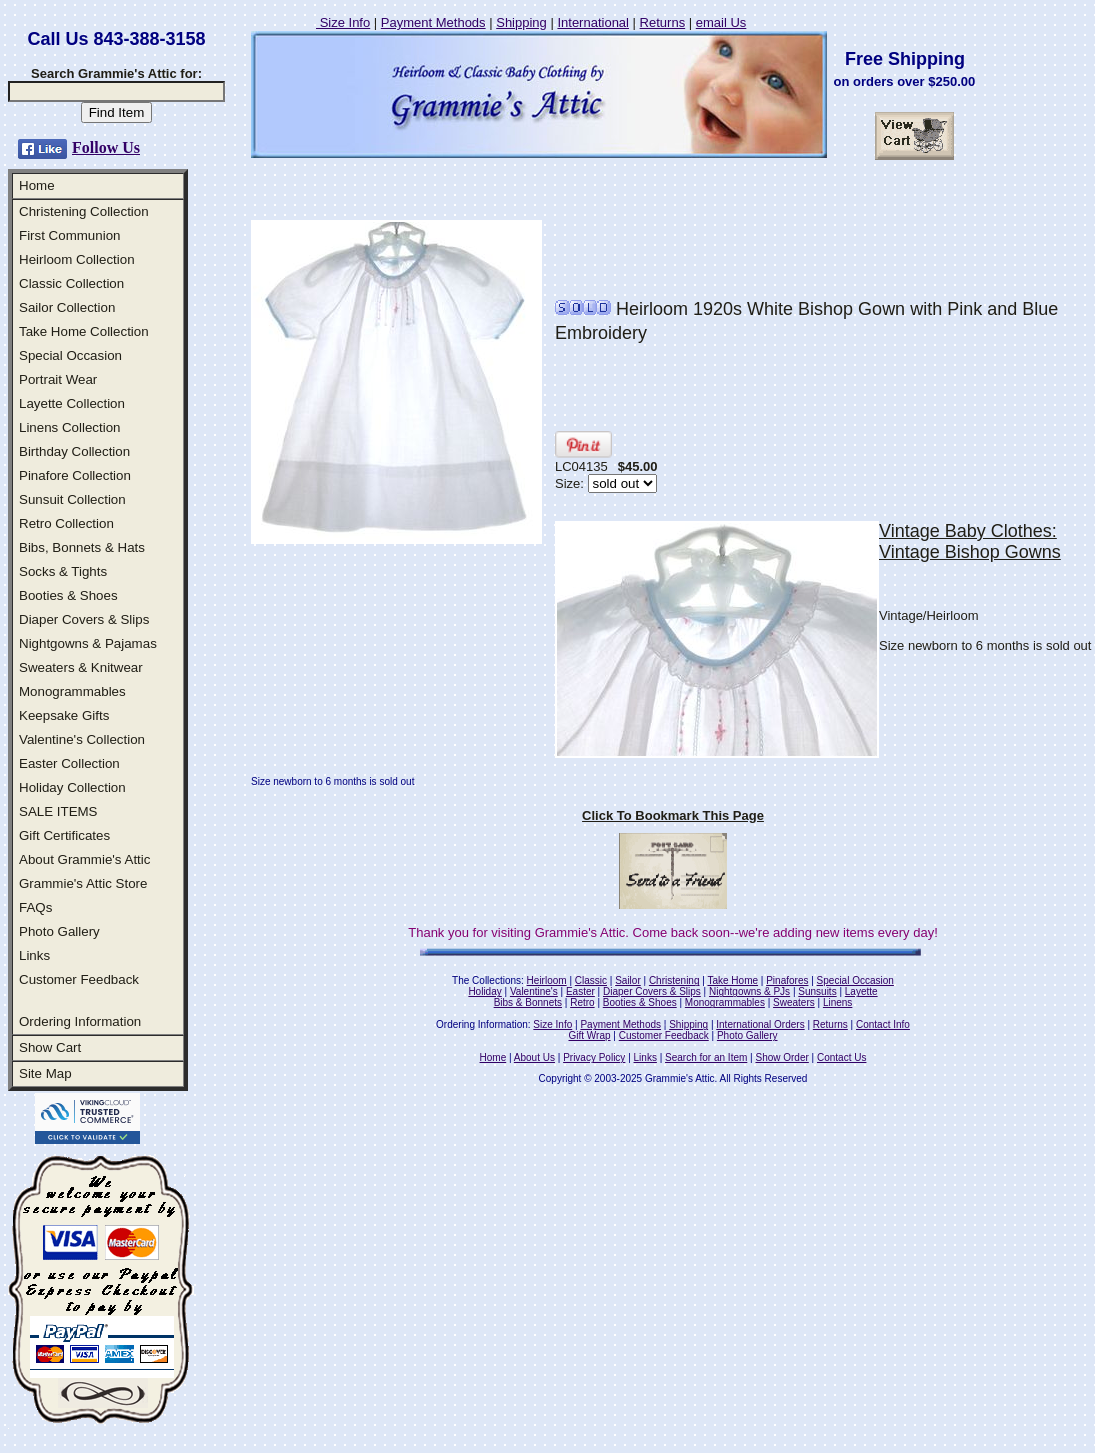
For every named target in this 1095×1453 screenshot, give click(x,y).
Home (37, 185)
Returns (663, 22)
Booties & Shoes (68, 595)
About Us (534, 1057)
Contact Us (841, 1057)
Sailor (628, 980)
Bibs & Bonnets (528, 1002)
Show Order (781, 1057)
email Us (721, 22)
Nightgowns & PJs (749, 991)
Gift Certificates (64, 835)
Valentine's (534, 991)
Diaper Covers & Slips (84, 619)
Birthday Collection (74, 451)
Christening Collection (84, 211)
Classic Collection (71, 283)
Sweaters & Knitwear (81, 667)
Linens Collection (70, 427)
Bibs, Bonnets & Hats (82, 547)
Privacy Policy (594, 1057)
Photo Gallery (59, 931)
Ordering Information (80, 1021)
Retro (582, 1002)
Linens (837, 1002)
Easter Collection (69, 763)
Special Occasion (70, 355)
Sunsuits (817, 991)
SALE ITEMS (58, 811)
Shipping (521, 22)
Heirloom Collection (77, 259)
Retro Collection (66, 523)
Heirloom (547, 980)
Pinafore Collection (75, 475)
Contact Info (883, 1024)
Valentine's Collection (82, 739)
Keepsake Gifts (64, 715)
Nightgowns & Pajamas (88, 643)
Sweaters (794, 1002)
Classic (591, 980)
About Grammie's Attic (84, 859)
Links (34, 955)
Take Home (732, 980)
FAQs (35, 907)
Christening (674, 980)
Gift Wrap (590, 1035)
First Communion (69, 235)
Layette (861, 991)
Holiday (484, 991)
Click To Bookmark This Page (673, 815)
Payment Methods (433, 22)
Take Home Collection (84, 331)
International (593, 22)
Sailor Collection (67, 307)
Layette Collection (72, 403)
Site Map (45, 1073)
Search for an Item (706, 1057)
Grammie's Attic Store (83, 883)
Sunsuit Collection (72, 499)
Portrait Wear (58, 379)
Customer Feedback (79, 979)
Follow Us (106, 147)
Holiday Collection (72, 787)
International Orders (760, 1024)
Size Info (343, 22)
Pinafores (787, 980)
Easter (580, 991)
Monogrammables (72, 691)
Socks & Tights (63, 571)
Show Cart (50, 1047)
